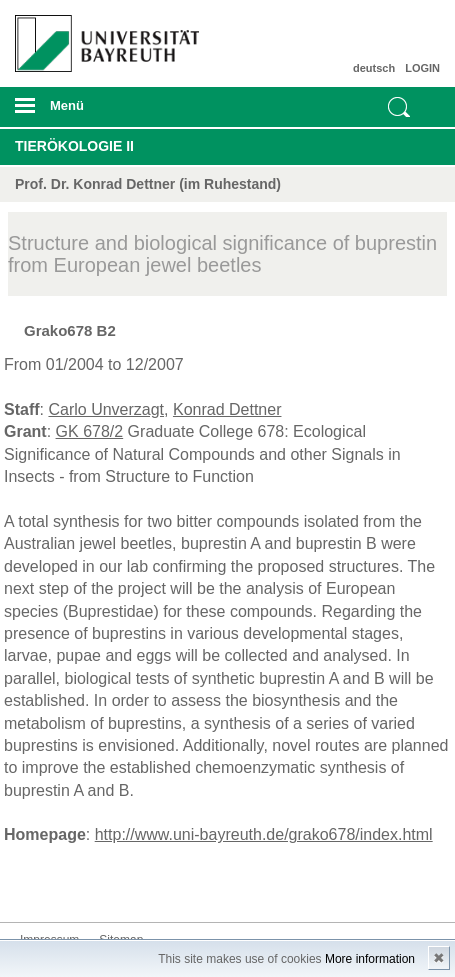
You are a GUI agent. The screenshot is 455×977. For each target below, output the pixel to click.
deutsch (374, 68)
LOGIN (422, 68)
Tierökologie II (74, 146)
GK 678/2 (90, 431)
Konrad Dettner (227, 409)
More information (370, 959)
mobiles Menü (100, 112)
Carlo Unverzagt (106, 409)
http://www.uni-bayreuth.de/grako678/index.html (264, 834)
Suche (399, 107)
